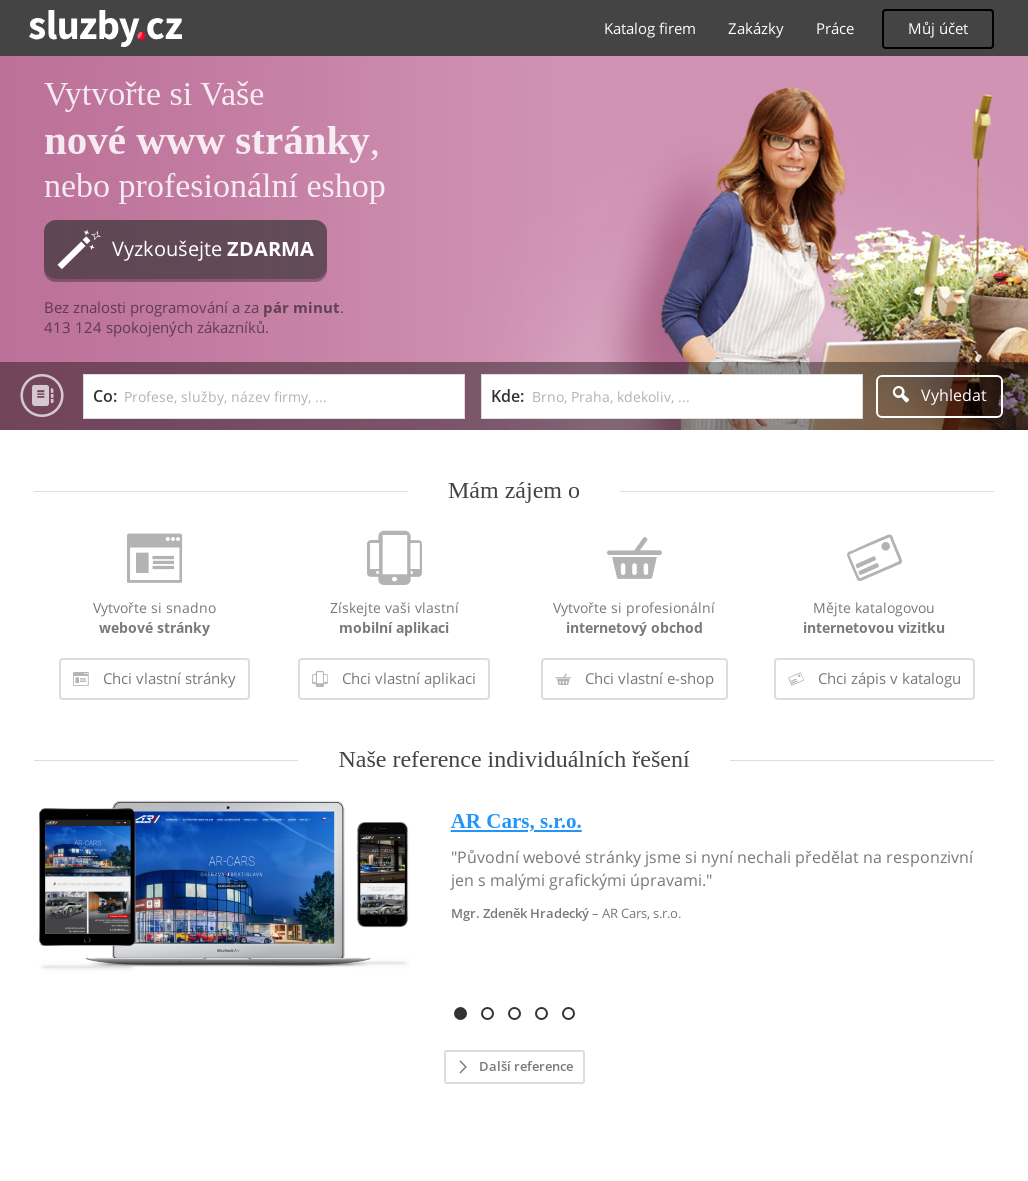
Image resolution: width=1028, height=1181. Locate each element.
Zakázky (756, 28)
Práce (835, 28)
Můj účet (938, 28)
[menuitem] (154, 619)
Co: (105, 396)
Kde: (507, 396)
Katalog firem (650, 28)
